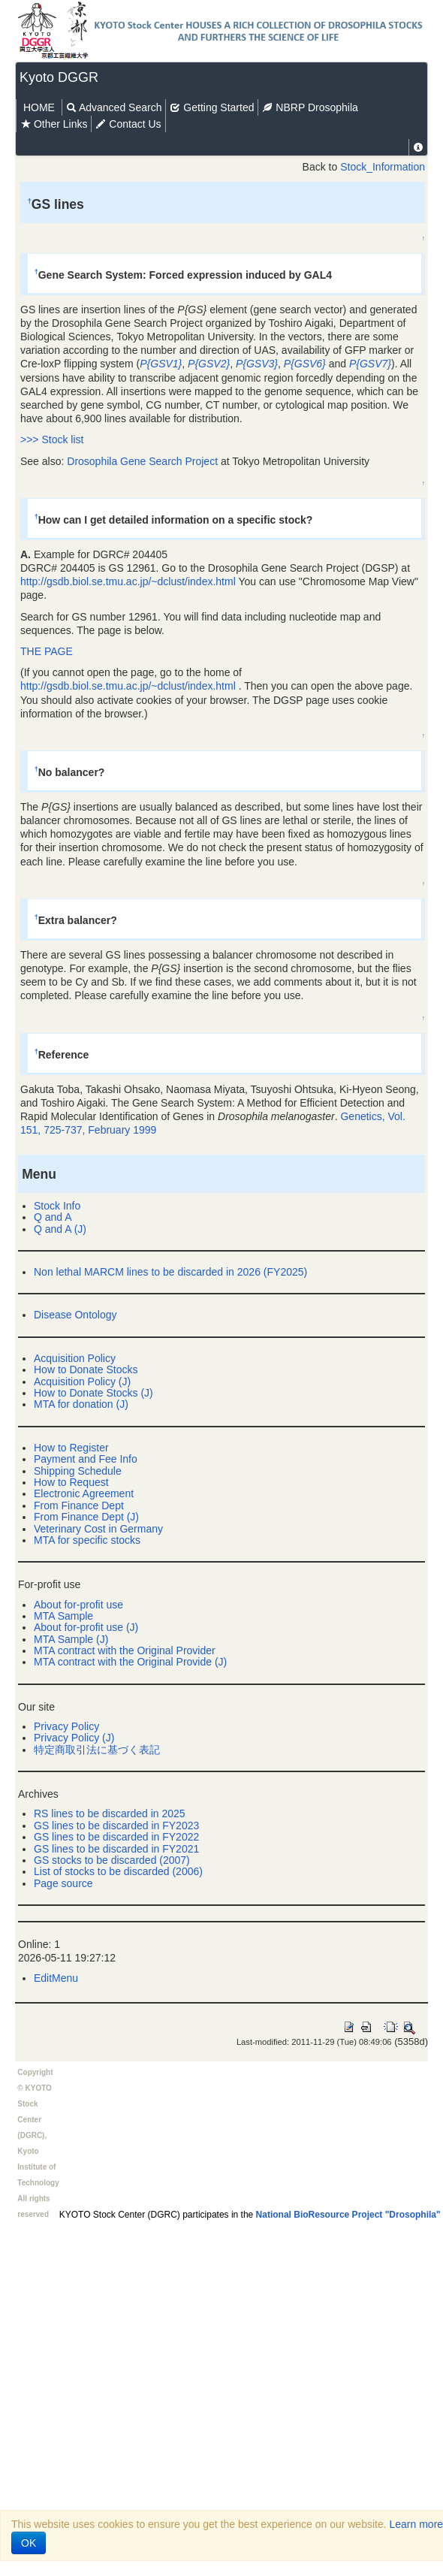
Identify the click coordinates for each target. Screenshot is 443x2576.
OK (28, 2543)
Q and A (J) (60, 1229)
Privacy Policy (66, 1726)
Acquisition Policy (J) (82, 1382)
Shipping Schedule (78, 1471)
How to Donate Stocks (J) (93, 1393)
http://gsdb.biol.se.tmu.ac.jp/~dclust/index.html (128, 581)
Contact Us (128, 124)
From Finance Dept (79, 1505)
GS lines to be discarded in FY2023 (116, 1826)
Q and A (53, 1217)
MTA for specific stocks (87, 1540)
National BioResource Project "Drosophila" (348, 2214)
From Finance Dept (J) (86, 1517)
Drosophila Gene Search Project (142, 461)
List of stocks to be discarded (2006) (118, 1871)
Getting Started (212, 107)
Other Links (53, 124)
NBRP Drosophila (309, 107)
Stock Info (57, 1206)
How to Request (71, 1482)
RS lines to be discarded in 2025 (109, 1813)
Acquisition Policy (75, 1358)
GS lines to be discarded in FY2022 (116, 1837)
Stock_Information (382, 167)
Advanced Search (114, 107)
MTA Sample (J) (71, 1639)
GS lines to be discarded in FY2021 (116, 1849)
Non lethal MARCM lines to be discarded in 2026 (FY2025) (170, 1272)
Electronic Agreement (84, 1493)
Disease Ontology (75, 1315)
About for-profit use (78, 1605)
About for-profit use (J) (86, 1627)
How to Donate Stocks (86, 1369)
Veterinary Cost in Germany (98, 1529)
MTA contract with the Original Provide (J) (130, 1662)
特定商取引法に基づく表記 (97, 1750)
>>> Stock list (51, 439)
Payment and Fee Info (85, 1459)
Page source (63, 1883)
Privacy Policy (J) (74, 1738)
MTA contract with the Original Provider (124, 1650)
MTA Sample (63, 1616)
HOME (39, 107)
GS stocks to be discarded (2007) (112, 1860)
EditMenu (56, 1978)
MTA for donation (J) (81, 1404)
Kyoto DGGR (59, 77)
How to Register (71, 1448)
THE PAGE (46, 651)
